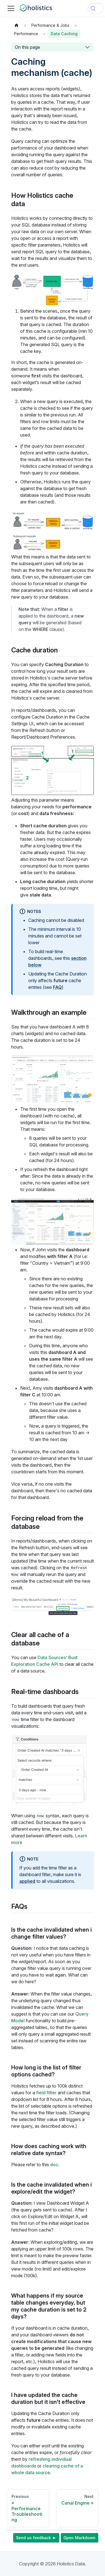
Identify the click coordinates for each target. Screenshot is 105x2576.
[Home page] (16, 25)
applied (27, 1881)
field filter (46, 2092)
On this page (27, 47)
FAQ (57, 987)
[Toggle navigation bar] (11, 8)
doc (54, 2164)
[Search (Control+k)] (95, 8)
